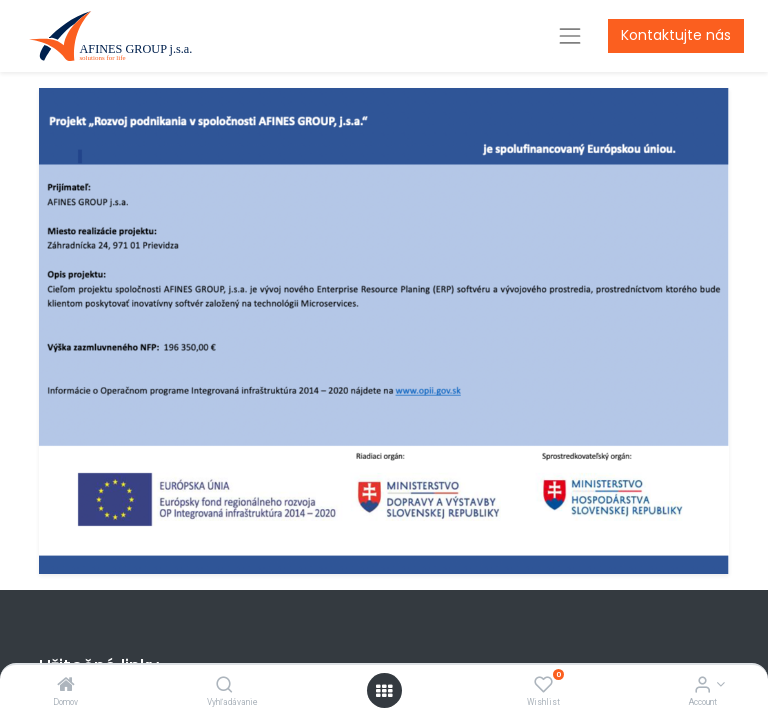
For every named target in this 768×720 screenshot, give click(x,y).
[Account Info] (702, 686)
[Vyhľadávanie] (224, 686)
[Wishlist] (543, 686)
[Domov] (66, 686)
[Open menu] (384, 691)
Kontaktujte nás (676, 35)
